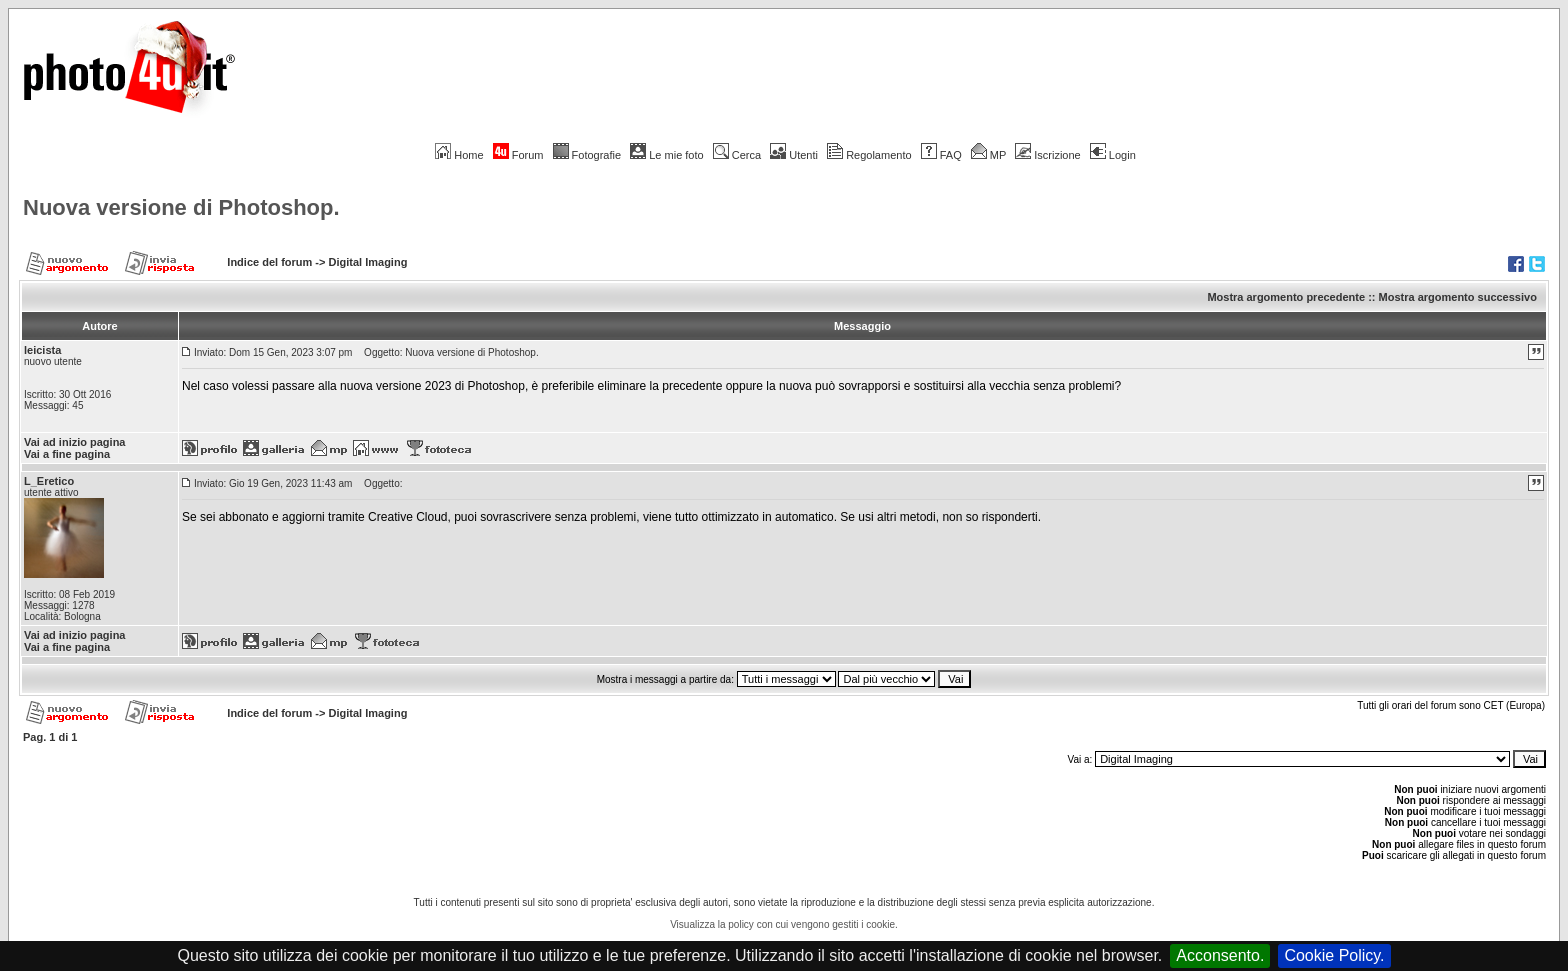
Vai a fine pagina (67, 454)
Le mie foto (666, 155)
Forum (518, 155)
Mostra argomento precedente (1286, 297)
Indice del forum (269, 262)
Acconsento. (1220, 955)
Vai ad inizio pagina (74, 442)
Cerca (737, 155)
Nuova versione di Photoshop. (181, 207)
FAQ (941, 155)
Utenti (794, 155)
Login (1113, 155)
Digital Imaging (368, 262)
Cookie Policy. (1334, 955)
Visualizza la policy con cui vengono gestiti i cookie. (784, 924)
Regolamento (869, 155)
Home (459, 155)
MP (988, 155)
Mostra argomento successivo (1458, 297)
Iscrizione (1047, 155)
